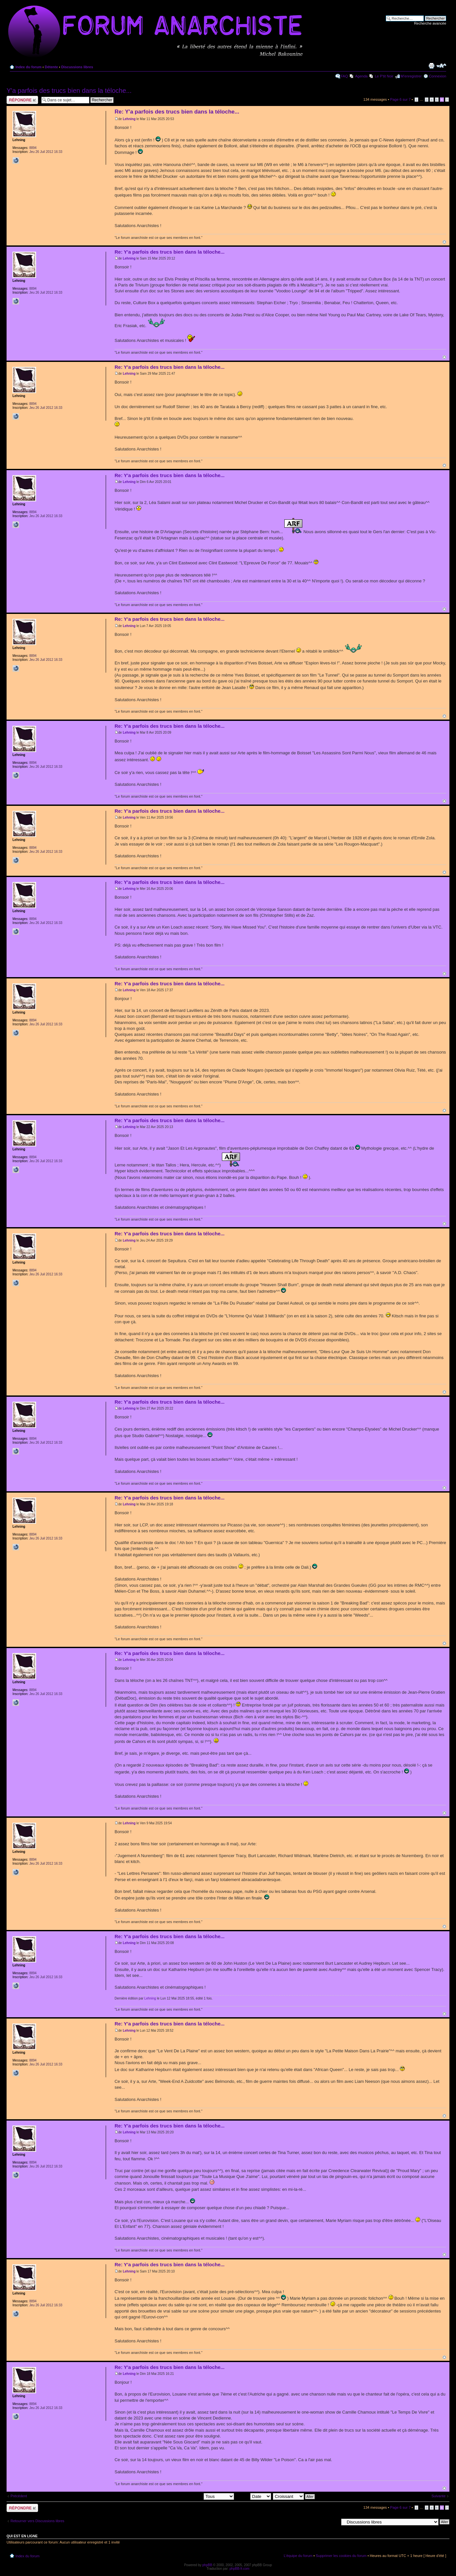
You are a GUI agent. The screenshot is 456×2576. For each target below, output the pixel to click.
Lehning (129, 119)
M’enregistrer (411, 76)
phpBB (207, 2565)
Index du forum (28, 67)
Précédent (19, 2496)
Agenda (361, 76)
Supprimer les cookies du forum (341, 2556)
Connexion (437, 76)
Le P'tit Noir (384, 76)
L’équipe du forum (298, 2556)
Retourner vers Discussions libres (37, 2521)
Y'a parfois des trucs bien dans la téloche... (69, 90)
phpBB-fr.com (239, 2568)
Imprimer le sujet (431, 66)
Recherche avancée (430, 23)
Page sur (400, 99)
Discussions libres (77, 67)
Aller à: (332, 2522)
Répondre (22, 100)
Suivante (438, 2496)
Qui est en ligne (22, 2536)
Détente (51, 67)
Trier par (253, 2496)
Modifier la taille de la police (441, 66)
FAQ (344, 76)
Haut (444, 242)
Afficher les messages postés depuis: (188, 2496)
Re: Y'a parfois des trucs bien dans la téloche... (177, 112)
